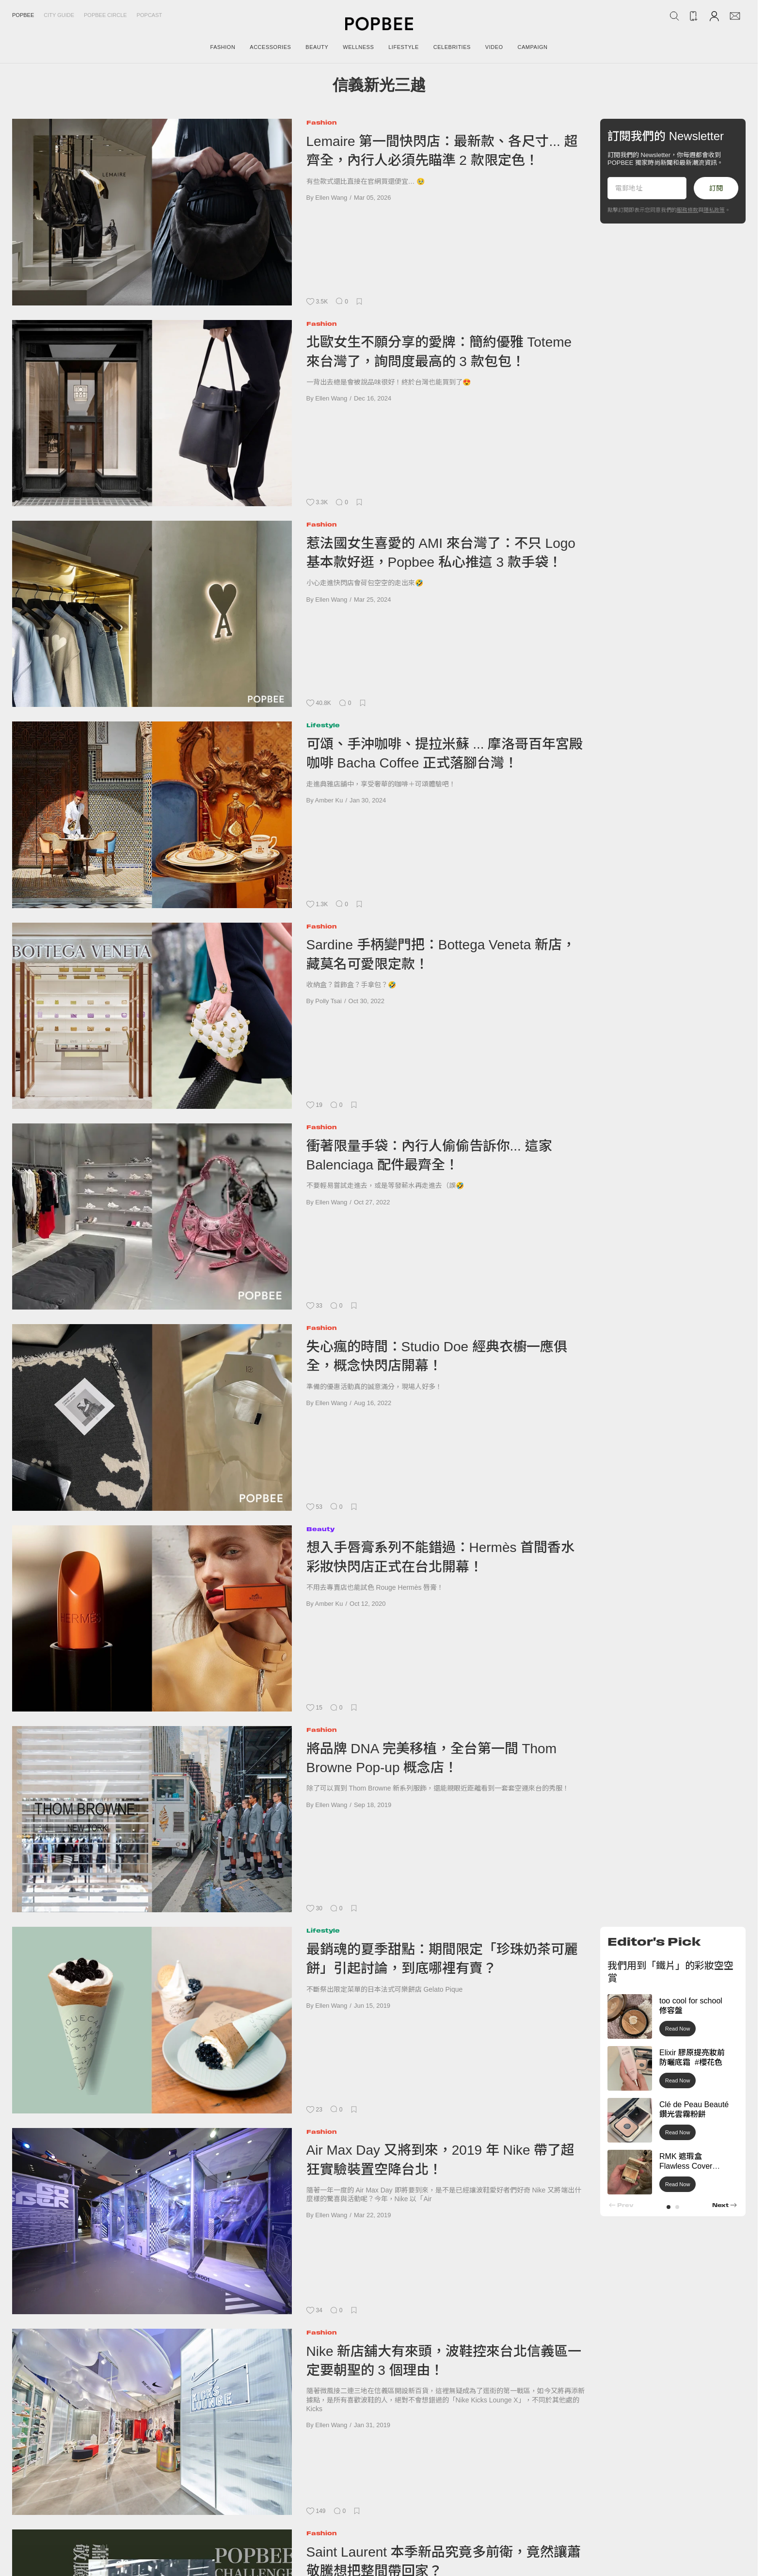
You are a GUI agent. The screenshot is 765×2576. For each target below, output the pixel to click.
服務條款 (687, 210)
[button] (668, 2207)
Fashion (321, 122)
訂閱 (716, 188)
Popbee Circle (105, 15)
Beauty (320, 1529)
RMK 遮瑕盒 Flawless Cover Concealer (685, 2166)
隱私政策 (714, 210)
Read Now (677, 2029)
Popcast (149, 15)
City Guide (59, 15)
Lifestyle (323, 725)
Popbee (23, 15)
